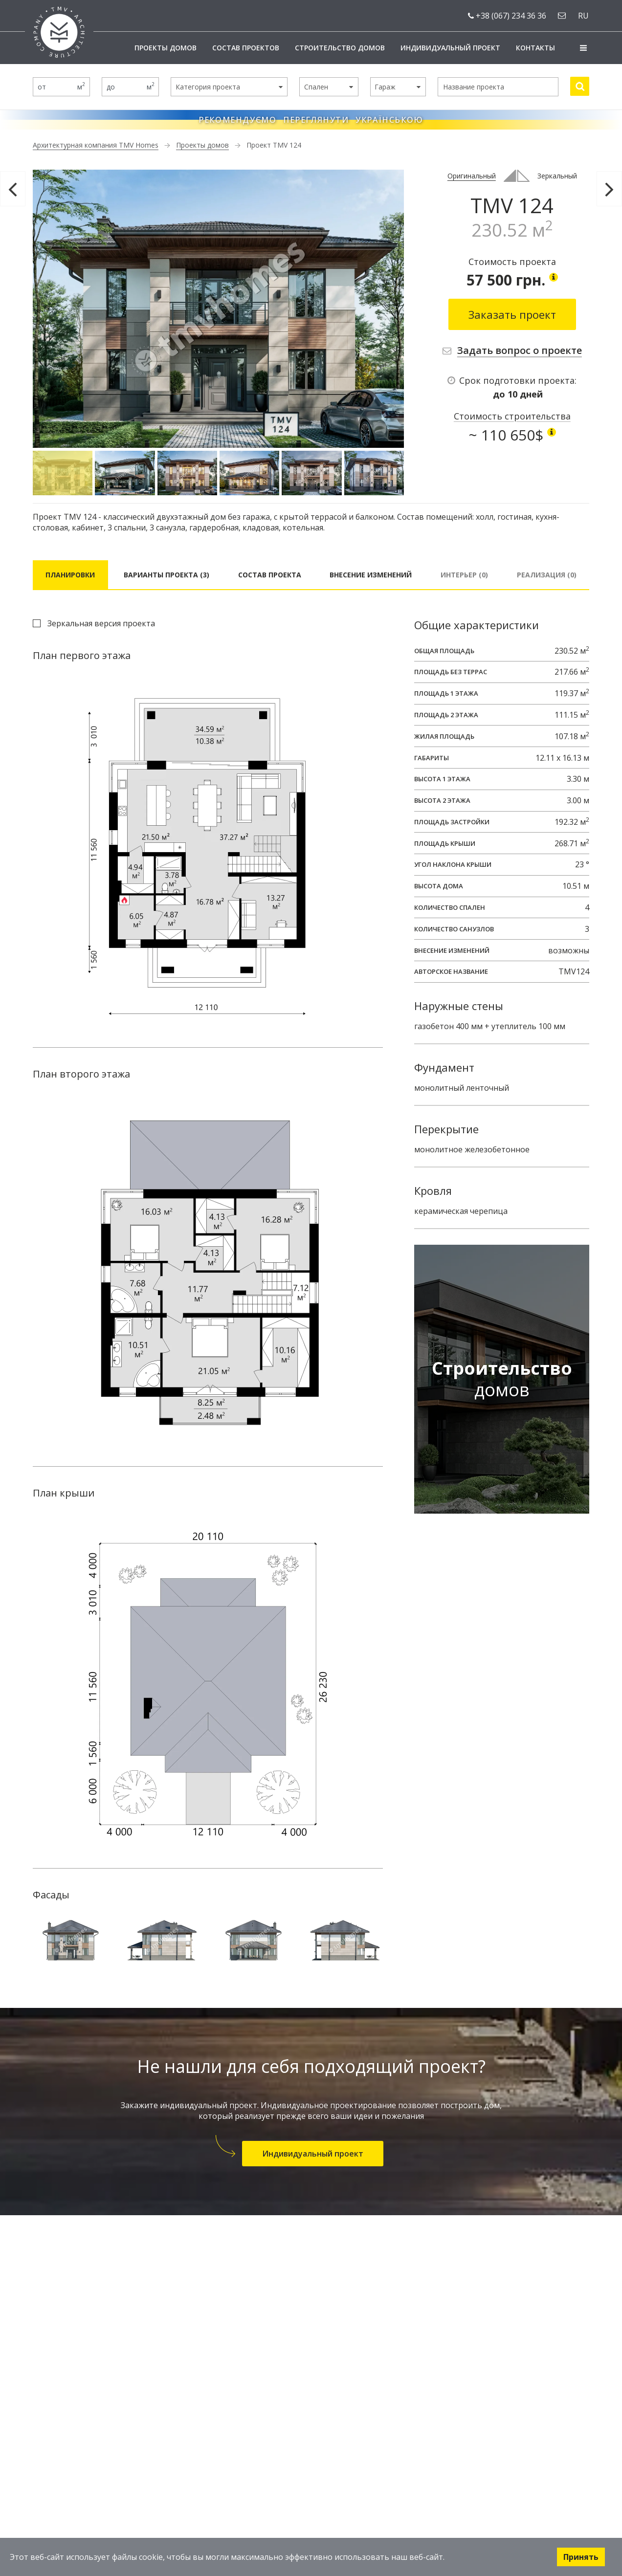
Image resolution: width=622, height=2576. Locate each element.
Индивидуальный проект (450, 47)
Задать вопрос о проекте (519, 350)
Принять (581, 2557)
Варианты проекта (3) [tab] (166, 574)
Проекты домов (165, 47)
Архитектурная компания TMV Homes (95, 145)
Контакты (535, 47)
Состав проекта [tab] (269, 574)
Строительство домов (340, 47)
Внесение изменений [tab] (371, 574)
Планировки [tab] (70, 574)
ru (583, 15)
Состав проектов (245, 47)
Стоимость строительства (512, 416)
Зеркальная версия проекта (101, 623)
